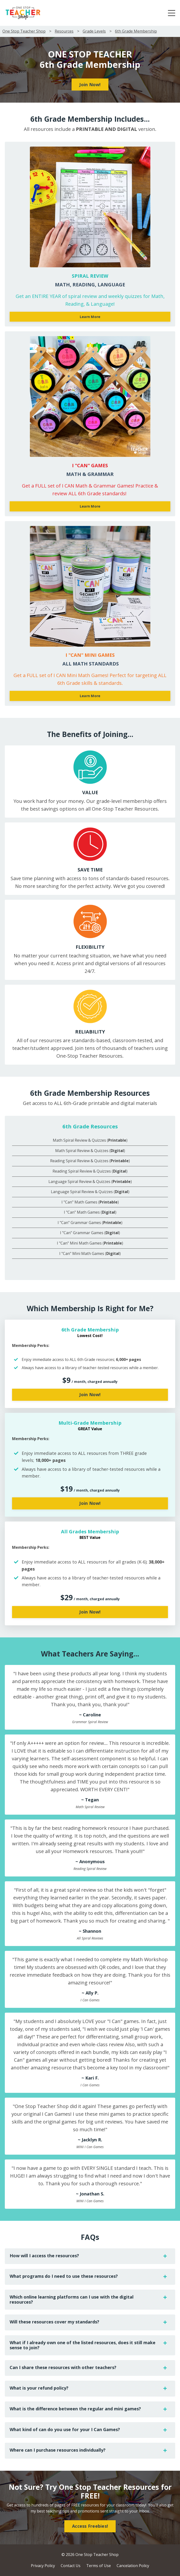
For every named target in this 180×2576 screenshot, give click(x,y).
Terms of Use (98, 2565)
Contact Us (70, 2565)
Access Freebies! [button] (90, 2526)
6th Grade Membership (136, 31)
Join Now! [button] (89, 84)
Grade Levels (94, 31)
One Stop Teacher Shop (24, 31)
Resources (64, 31)
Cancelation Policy (133, 2565)
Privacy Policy (43, 2565)
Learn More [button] (90, 316)
